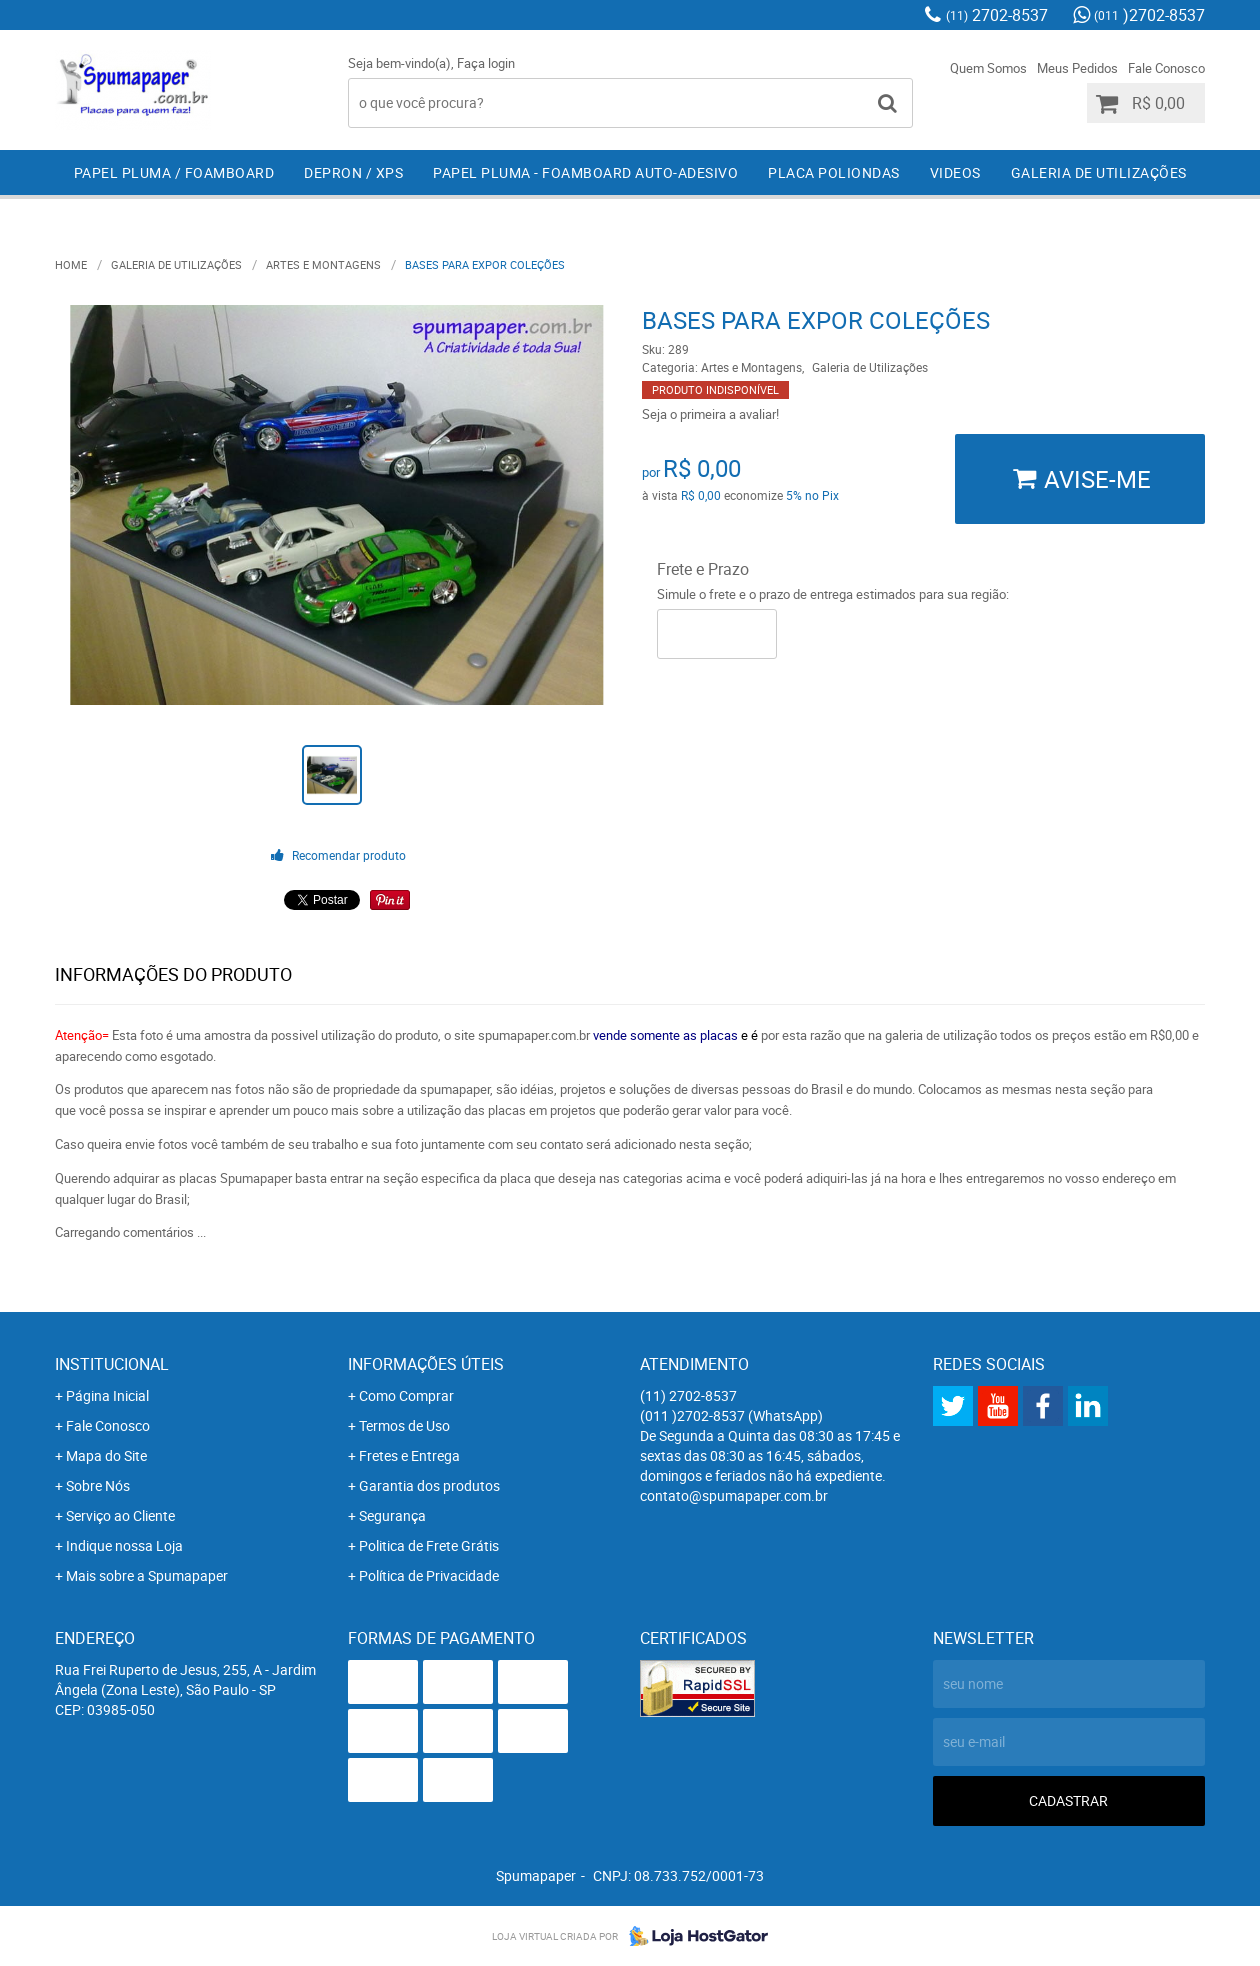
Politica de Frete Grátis (429, 1545)
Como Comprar (406, 1395)
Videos (955, 172)
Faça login (486, 63)
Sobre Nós (98, 1485)
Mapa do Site (106, 1455)
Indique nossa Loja (124, 1545)
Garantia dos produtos (429, 1485)
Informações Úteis (426, 1364)
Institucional (112, 1364)
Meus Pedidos (1077, 68)
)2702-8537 (1149, 15)
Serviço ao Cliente (120, 1515)
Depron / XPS (353, 172)
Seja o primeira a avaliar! (710, 414)
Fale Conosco (1166, 68)
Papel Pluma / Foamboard (174, 172)
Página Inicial (107, 1395)
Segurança (392, 1515)
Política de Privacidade (429, 1575)
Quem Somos (988, 68)
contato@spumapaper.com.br (734, 1495)
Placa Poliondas (834, 172)
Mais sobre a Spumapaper (147, 1575)
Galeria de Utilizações (1099, 172)
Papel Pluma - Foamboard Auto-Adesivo (585, 172)
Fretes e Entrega (409, 1455)
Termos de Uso (404, 1425)
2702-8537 (997, 15)
